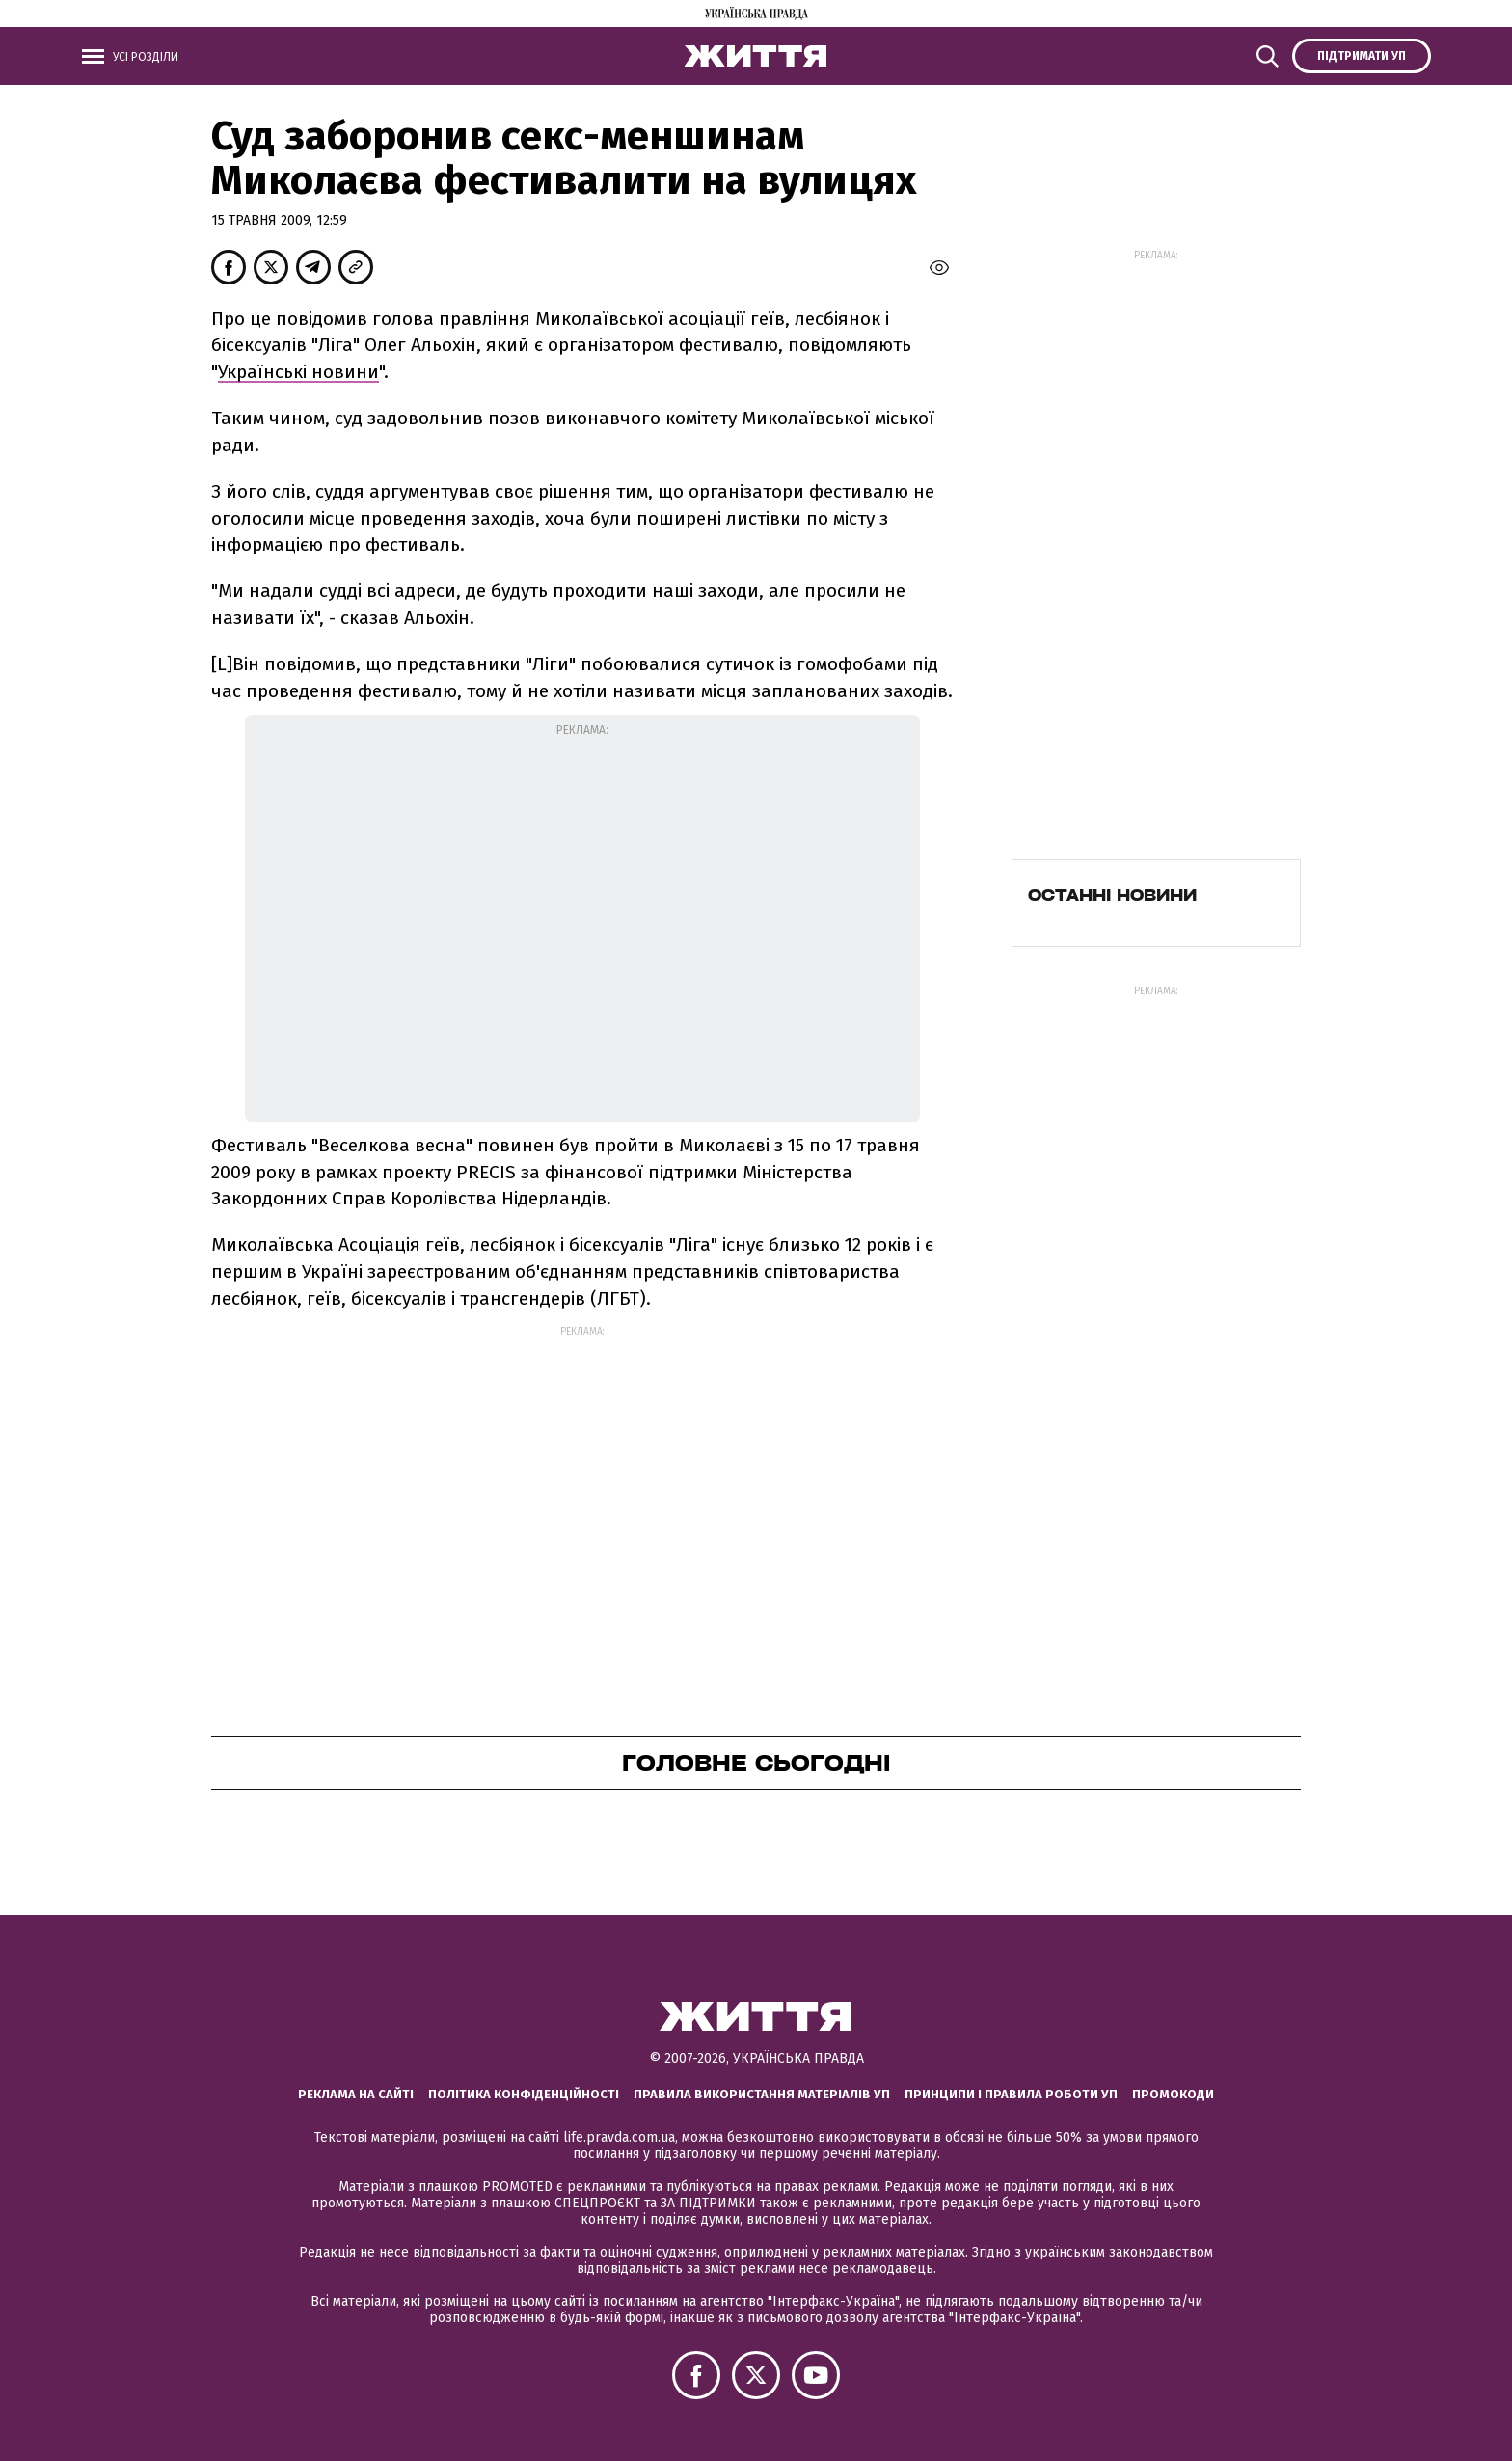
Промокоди (1173, 2094)
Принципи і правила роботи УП (1011, 2094)
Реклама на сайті (356, 2094)
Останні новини (1112, 895)
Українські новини (298, 372)
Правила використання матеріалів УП (762, 2094)
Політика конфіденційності (523, 2094)
